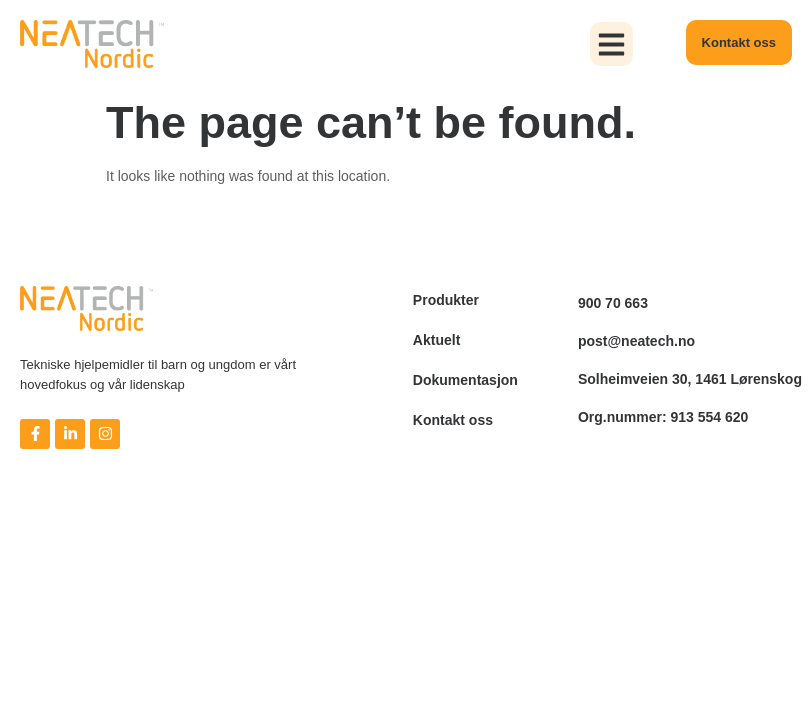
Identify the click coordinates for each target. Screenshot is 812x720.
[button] (612, 44)
